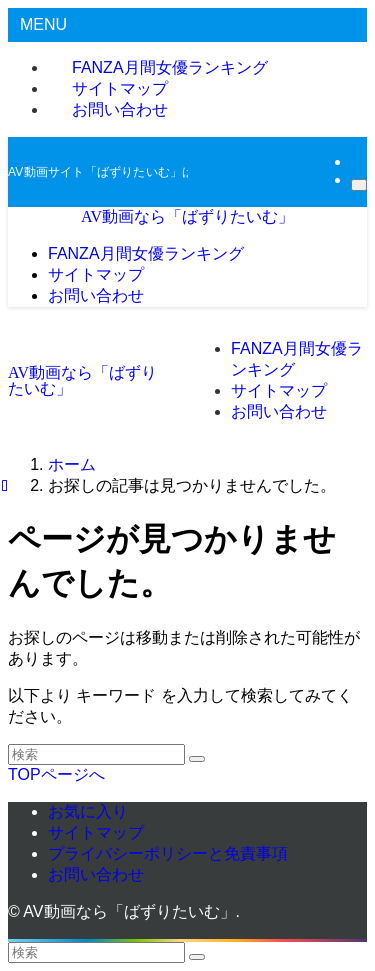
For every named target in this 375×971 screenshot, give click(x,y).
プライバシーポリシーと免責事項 (168, 853)
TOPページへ (56, 774)
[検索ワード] (96, 754)
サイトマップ (96, 832)
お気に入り (88, 811)
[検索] (359, 185)
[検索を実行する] (197, 759)
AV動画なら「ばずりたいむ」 (187, 216)
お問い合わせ (120, 109)
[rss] (357, 161)
